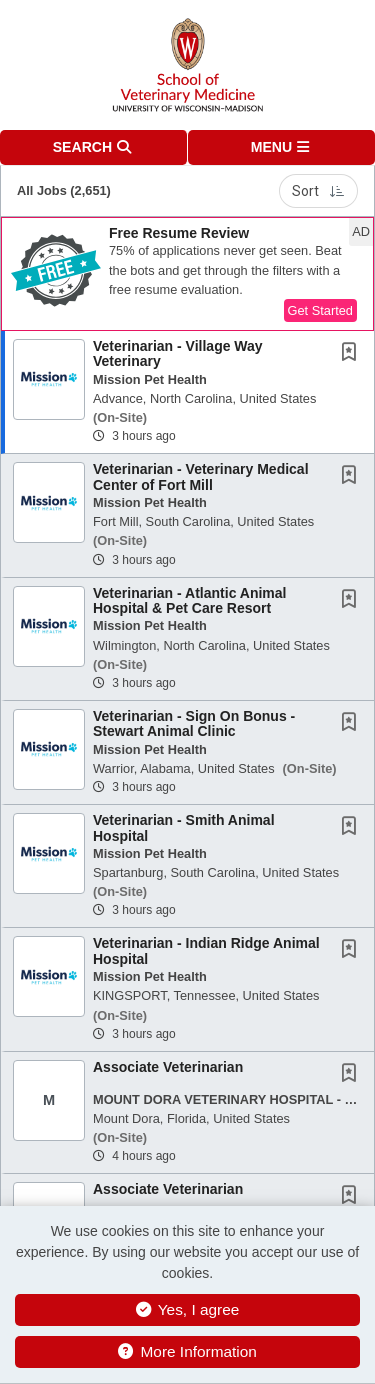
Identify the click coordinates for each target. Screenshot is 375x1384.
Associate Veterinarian (168, 1067)
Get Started (320, 310)
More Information (187, 1351)
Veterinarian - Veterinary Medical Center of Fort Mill (201, 476)
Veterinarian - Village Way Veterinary (178, 353)
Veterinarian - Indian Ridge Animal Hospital (206, 950)
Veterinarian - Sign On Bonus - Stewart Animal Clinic (194, 723)
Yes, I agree (188, 1309)
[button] (282, 147)
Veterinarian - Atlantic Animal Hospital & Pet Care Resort (189, 600)
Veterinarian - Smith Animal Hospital (184, 827)
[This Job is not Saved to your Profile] (353, 354)
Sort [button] (318, 191)
